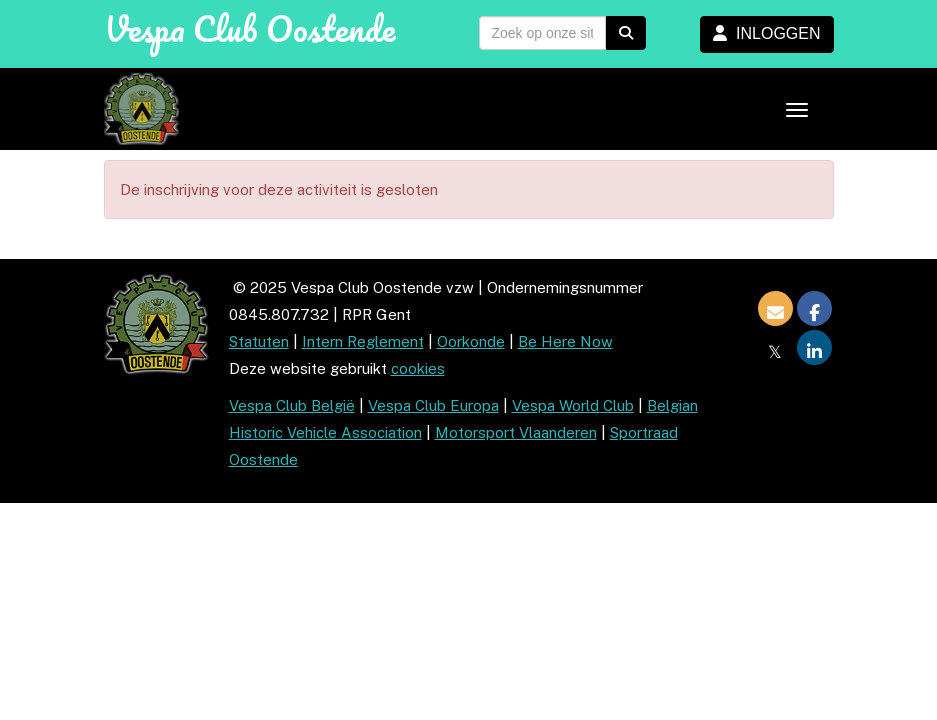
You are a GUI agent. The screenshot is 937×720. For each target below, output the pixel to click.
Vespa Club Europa (433, 405)
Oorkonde (471, 341)
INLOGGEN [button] (766, 33)
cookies (418, 368)
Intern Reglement (363, 341)
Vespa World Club (573, 405)
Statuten (259, 341)
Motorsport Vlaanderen (516, 432)
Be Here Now (565, 341)
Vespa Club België (292, 405)
